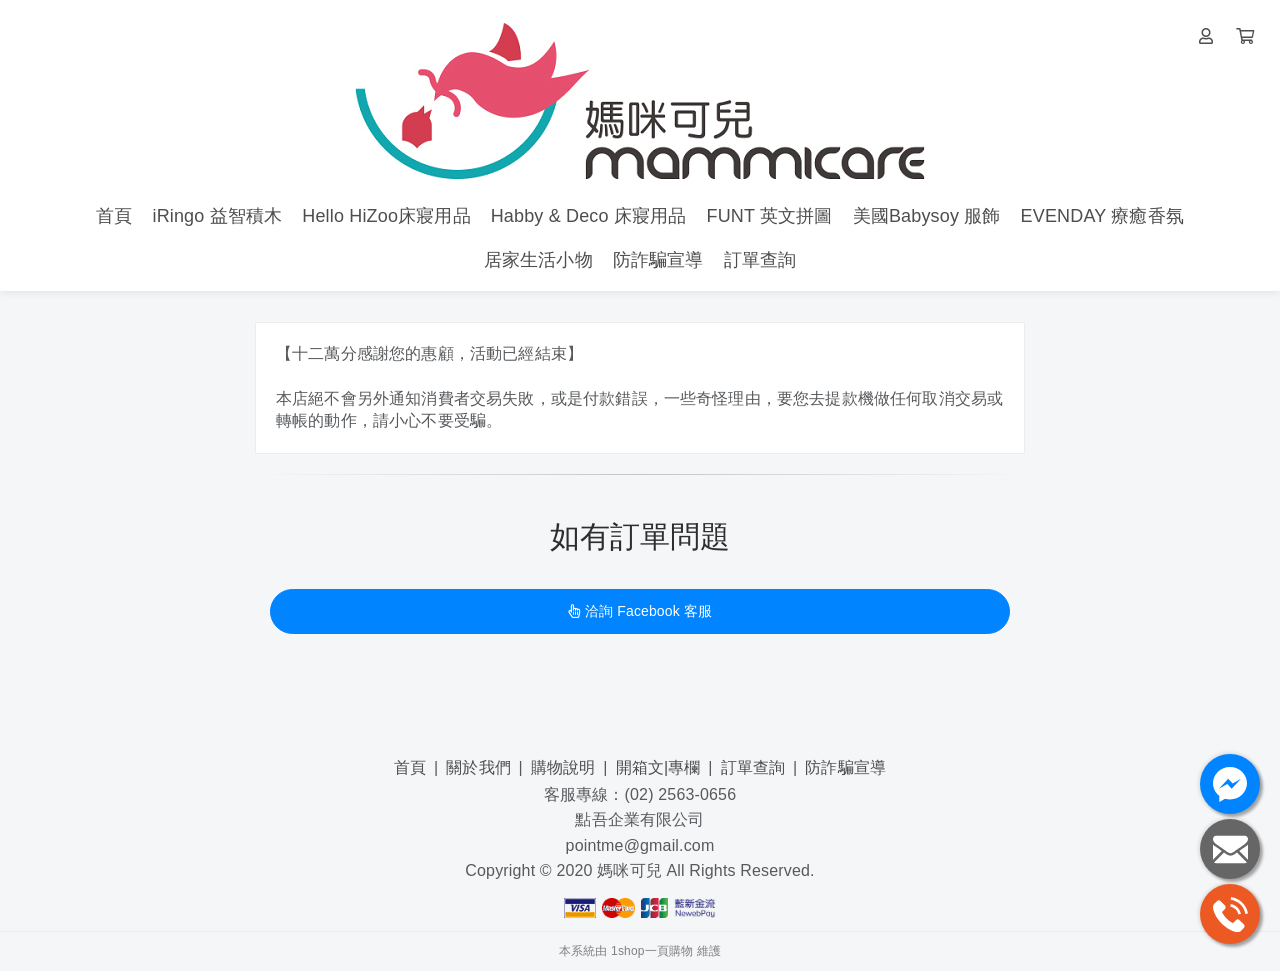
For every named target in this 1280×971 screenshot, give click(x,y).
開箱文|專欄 (658, 767)
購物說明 (563, 767)
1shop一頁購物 (652, 951)
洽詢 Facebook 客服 (640, 611)
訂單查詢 (753, 767)
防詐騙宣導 (845, 767)
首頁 (410, 767)
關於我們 (478, 767)
